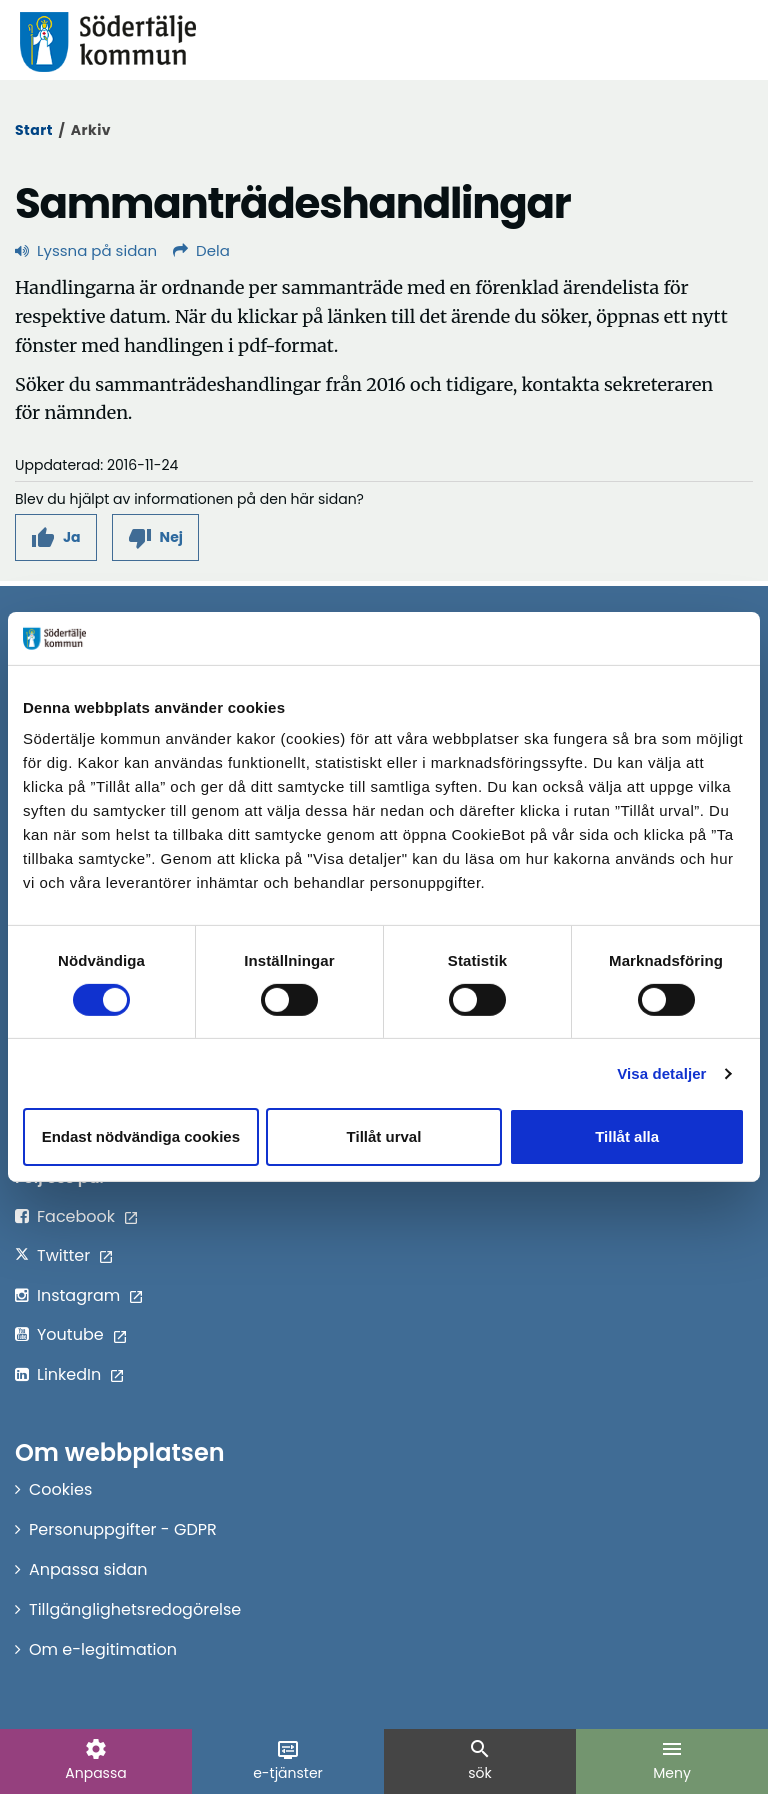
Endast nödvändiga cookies (141, 1136)
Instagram (78, 1295)
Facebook (76, 1216)
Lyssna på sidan (86, 250)
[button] (56, 537)
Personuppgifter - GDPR (123, 1529)
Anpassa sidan (88, 1569)
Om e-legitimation (103, 1649)
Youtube (70, 1334)
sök (480, 1760)
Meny (672, 1760)
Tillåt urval (384, 1136)
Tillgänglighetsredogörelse (135, 1609)
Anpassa (95, 1760)
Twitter (63, 1255)
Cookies (60, 1489)
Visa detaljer (661, 1073)
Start (34, 130)
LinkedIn (69, 1374)
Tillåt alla (627, 1136)
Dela (201, 250)
